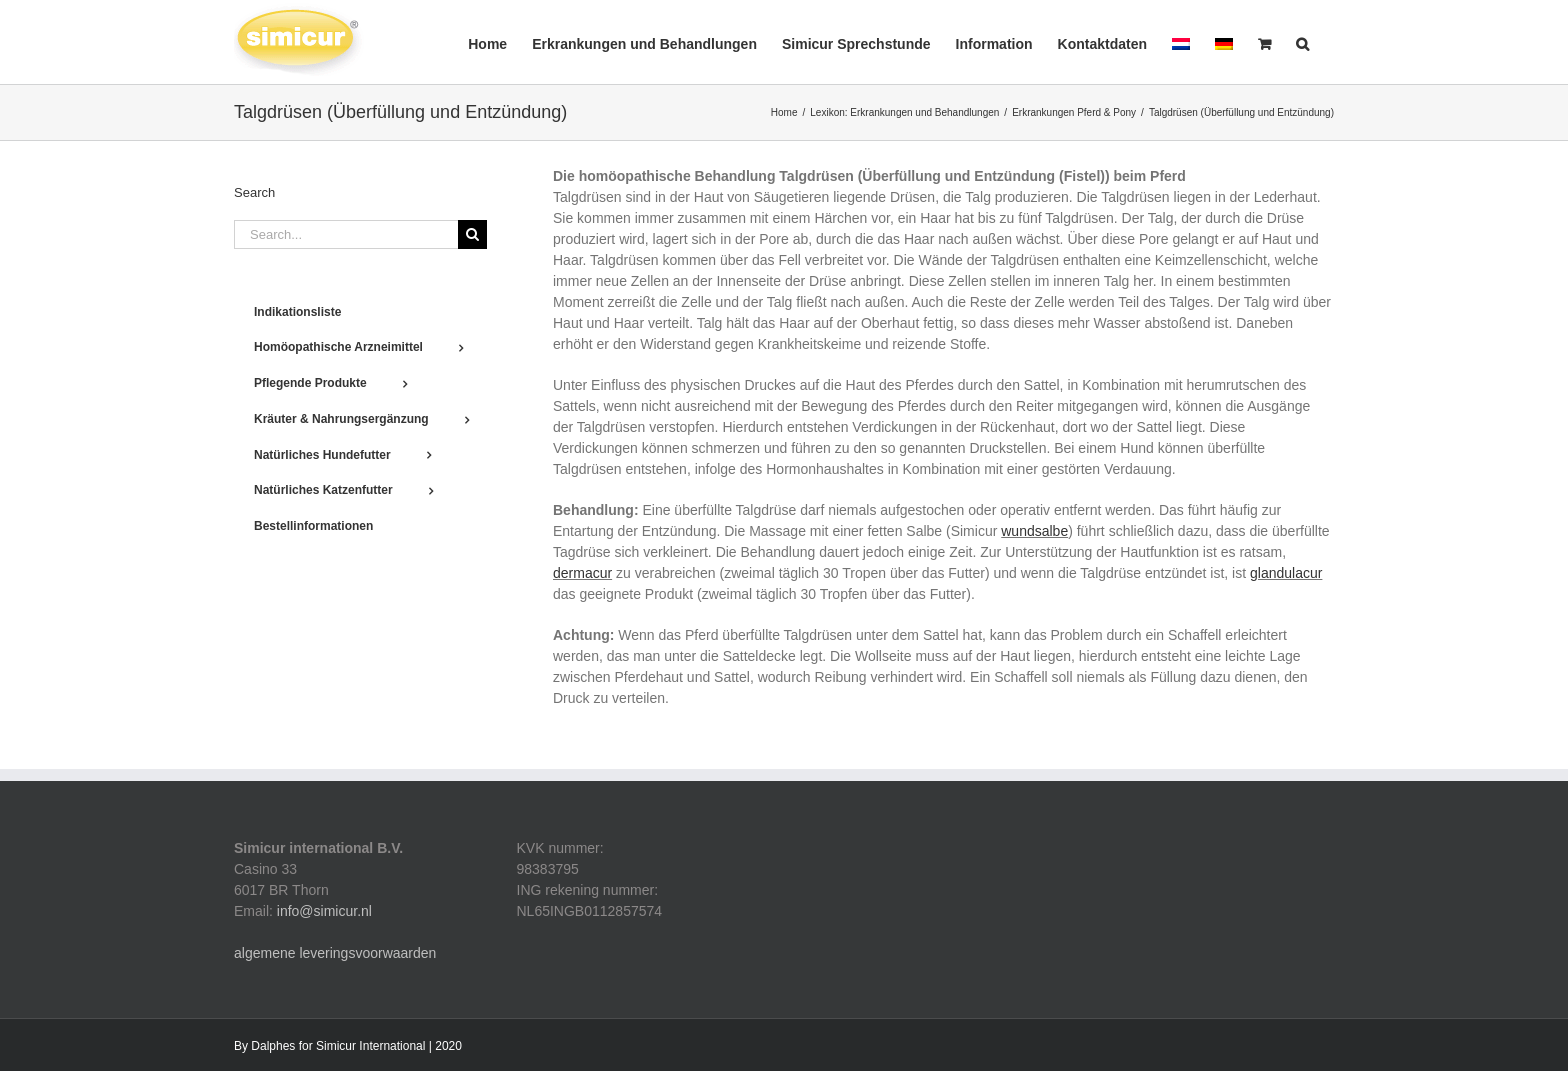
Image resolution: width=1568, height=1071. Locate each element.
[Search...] (346, 234)
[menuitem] (1181, 42)
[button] (1302, 42)
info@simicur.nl (324, 911)
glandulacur (1286, 573)
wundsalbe (1034, 531)
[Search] (472, 234)
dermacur (582, 573)
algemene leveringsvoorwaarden (335, 953)
